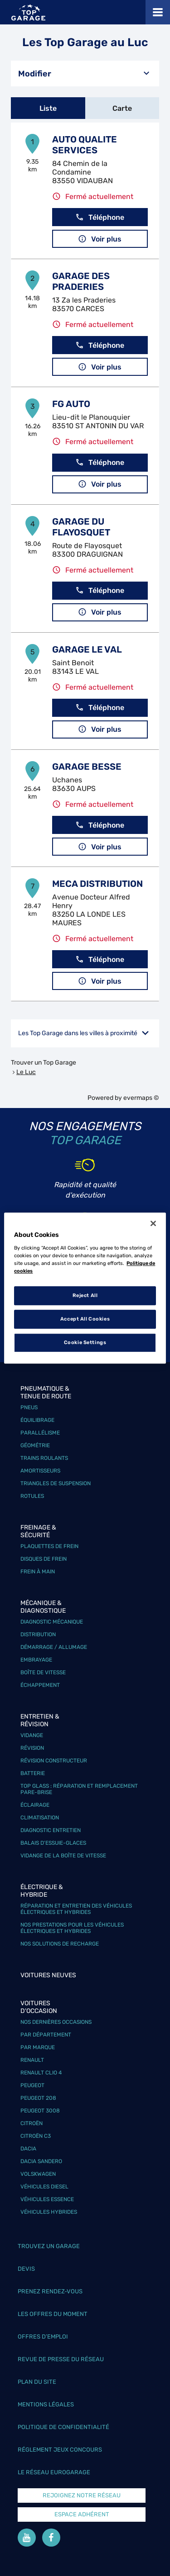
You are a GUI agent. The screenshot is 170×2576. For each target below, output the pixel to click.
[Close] (153, 1223)
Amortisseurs (40, 1471)
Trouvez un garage (49, 2246)
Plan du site (37, 2381)
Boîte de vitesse (43, 1672)
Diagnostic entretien (50, 1830)
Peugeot (32, 2085)
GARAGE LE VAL (87, 649)
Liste (48, 108)
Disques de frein (43, 1559)
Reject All (85, 1295)
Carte (122, 108)
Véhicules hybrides (48, 2212)
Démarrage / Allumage (53, 1647)
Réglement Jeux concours (60, 2449)
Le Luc (26, 1072)
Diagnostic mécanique (51, 1622)
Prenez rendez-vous (50, 2291)
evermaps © (141, 1098)
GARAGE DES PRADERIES (81, 281)
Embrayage (36, 1660)
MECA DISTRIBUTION (97, 883)
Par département (45, 2034)
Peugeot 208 (38, 2098)
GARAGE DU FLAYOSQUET (81, 527)
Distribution (38, 1634)
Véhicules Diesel (44, 2186)
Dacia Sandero (41, 2161)
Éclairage (34, 1805)
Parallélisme (40, 1433)
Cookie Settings (85, 1342)
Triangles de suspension (55, 1483)
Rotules (32, 1496)
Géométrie (35, 1445)
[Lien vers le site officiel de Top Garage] (28, 12)
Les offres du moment (52, 2314)
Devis (26, 2268)
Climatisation (39, 1817)
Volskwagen (38, 2174)
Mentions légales (46, 2404)
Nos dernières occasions (56, 2022)
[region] (84, 1288)
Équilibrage (37, 1420)
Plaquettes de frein (49, 1546)
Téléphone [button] (99, 217)
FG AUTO (71, 403)
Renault (32, 2060)
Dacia (28, 2148)
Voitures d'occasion (38, 2007)
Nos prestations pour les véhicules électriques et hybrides (72, 1928)
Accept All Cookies (85, 1319)
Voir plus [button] (99, 239)
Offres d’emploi (43, 2336)
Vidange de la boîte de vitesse (63, 1855)
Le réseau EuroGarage (54, 2472)
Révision (32, 1748)
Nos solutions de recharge (59, 1944)
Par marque (37, 2047)
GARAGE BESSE (86, 766)
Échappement (40, 1685)
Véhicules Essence (47, 2199)
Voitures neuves (48, 1975)
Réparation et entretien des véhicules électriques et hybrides (76, 1909)
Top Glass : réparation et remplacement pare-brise (79, 1789)
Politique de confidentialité (63, 2427)
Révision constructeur (53, 1760)
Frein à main (37, 1571)
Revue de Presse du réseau (61, 2359)
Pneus (29, 1407)
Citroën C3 (35, 2136)
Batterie (32, 1773)
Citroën (31, 2123)
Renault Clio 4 (41, 2072)
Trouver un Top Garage (43, 1062)
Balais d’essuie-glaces (53, 1843)
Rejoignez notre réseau (82, 2495)
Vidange (31, 1735)
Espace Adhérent (81, 2514)
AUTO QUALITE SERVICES (84, 145)
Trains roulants (44, 1458)
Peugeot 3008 (40, 2110)
